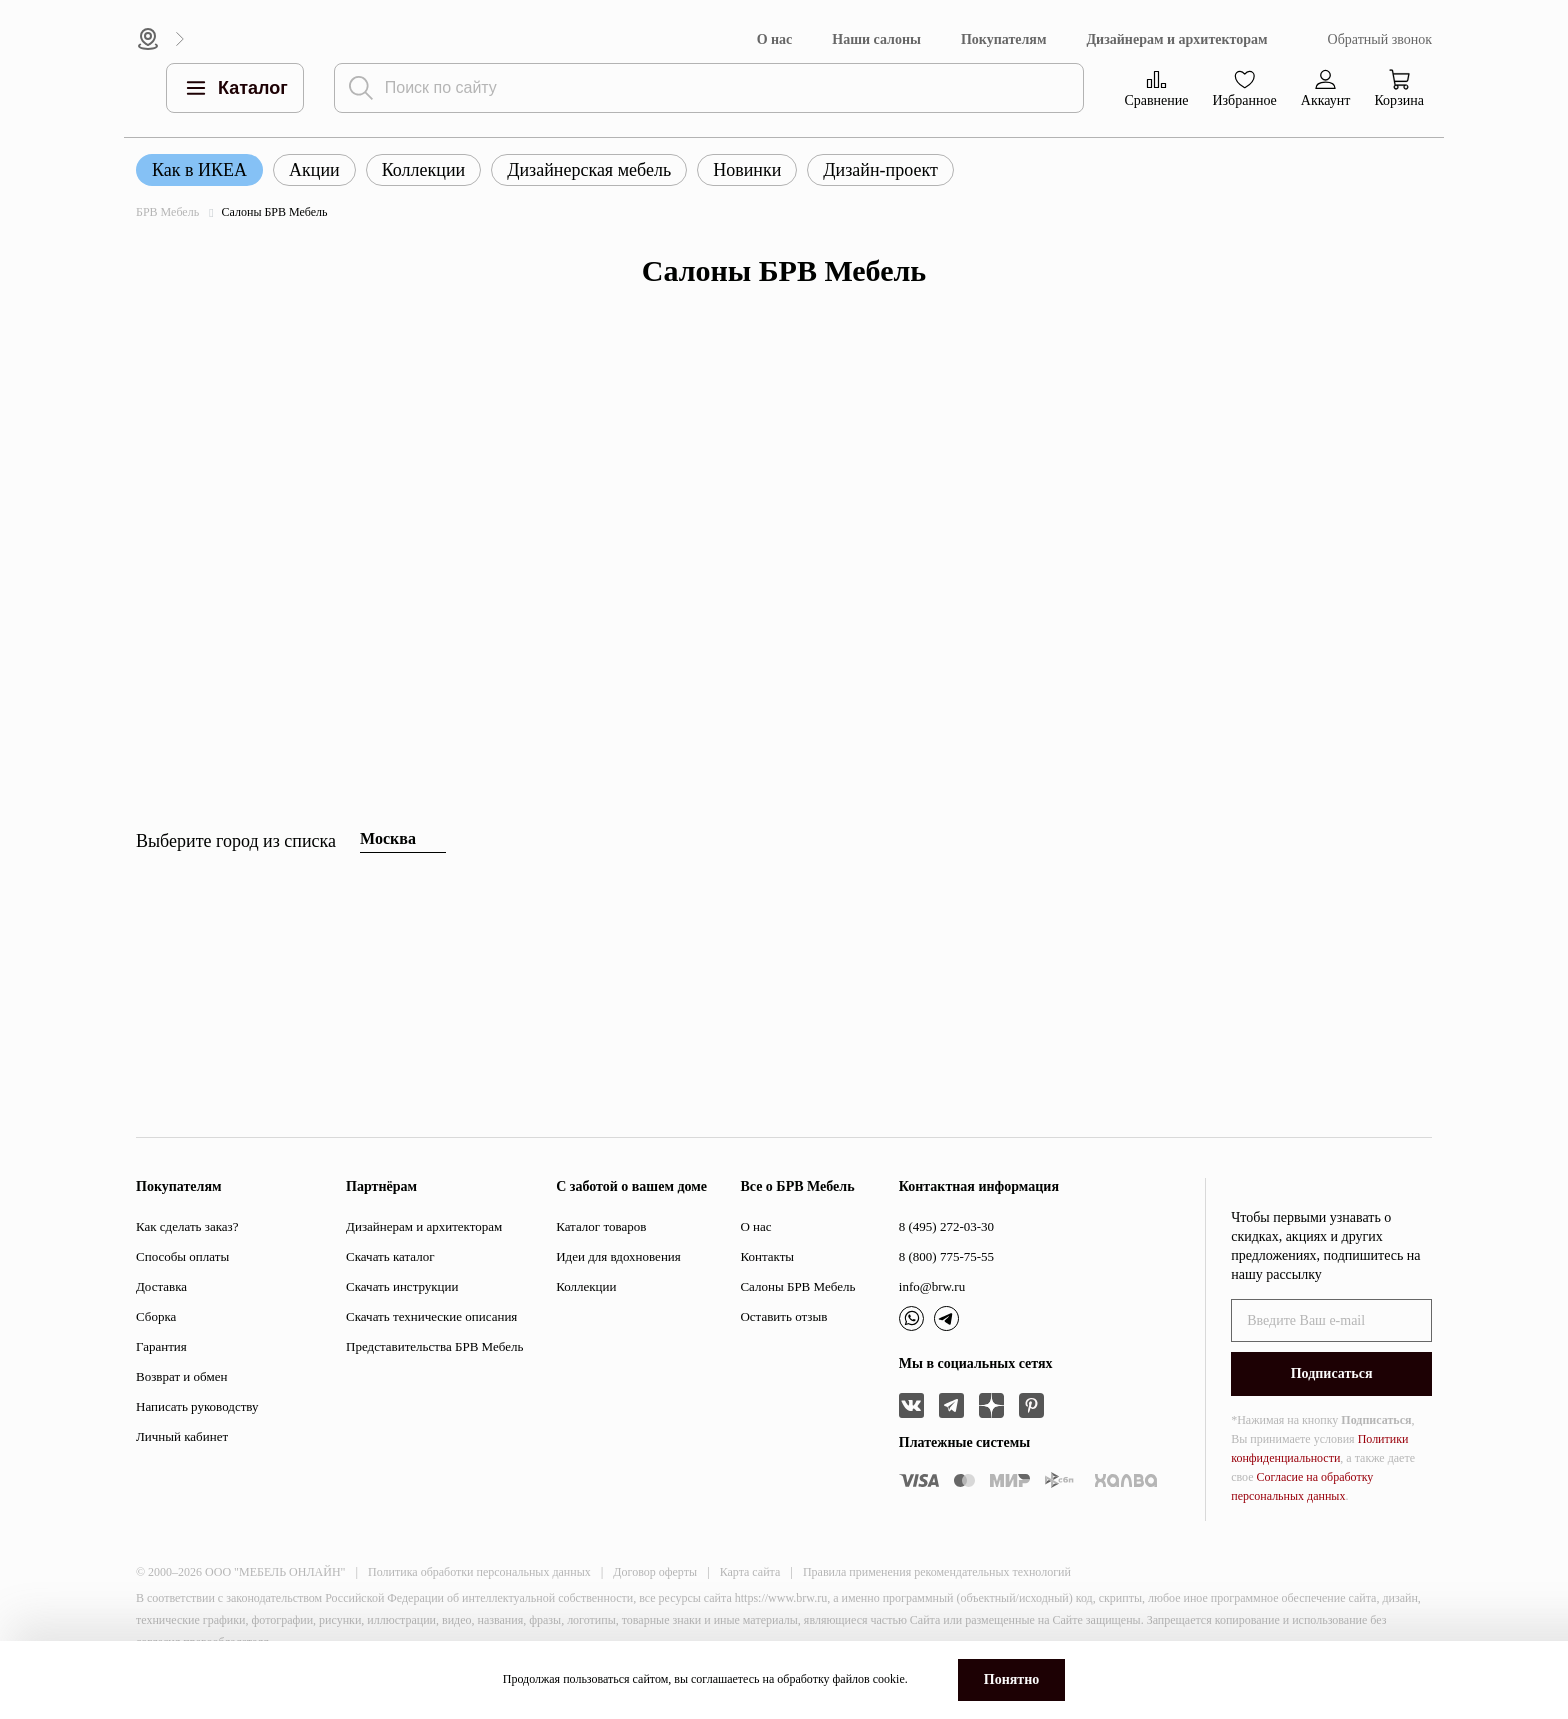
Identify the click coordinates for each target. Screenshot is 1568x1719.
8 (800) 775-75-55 (946, 1256)
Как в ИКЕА (199, 170)
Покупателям (1004, 39)
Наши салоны (876, 39)
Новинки (747, 170)
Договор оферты (655, 1572)
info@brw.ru (932, 1286)
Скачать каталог (390, 1256)
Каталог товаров (601, 1226)
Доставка (161, 1286)
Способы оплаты (182, 1256)
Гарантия (161, 1346)
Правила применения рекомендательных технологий (937, 1572)
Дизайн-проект (880, 170)
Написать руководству (197, 1406)
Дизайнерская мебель (589, 170)
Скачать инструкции (402, 1286)
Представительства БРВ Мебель (434, 1346)
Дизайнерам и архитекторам (1176, 39)
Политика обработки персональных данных (479, 1572)
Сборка (156, 1316)
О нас (775, 39)
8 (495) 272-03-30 (946, 1226)
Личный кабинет (182, 1436)
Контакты (767, 1256)
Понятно (1011, 1679)
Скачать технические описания (431, 1316)
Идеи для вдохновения (618, 1256)
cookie (889, 1679)
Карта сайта (750, 1572)
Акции (314, 170)
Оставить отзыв (783, 1316)
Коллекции (423, 170)
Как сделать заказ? (187, 1226)
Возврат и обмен (181, 1376)
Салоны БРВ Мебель (797, 1286)
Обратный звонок (1380, 39)
